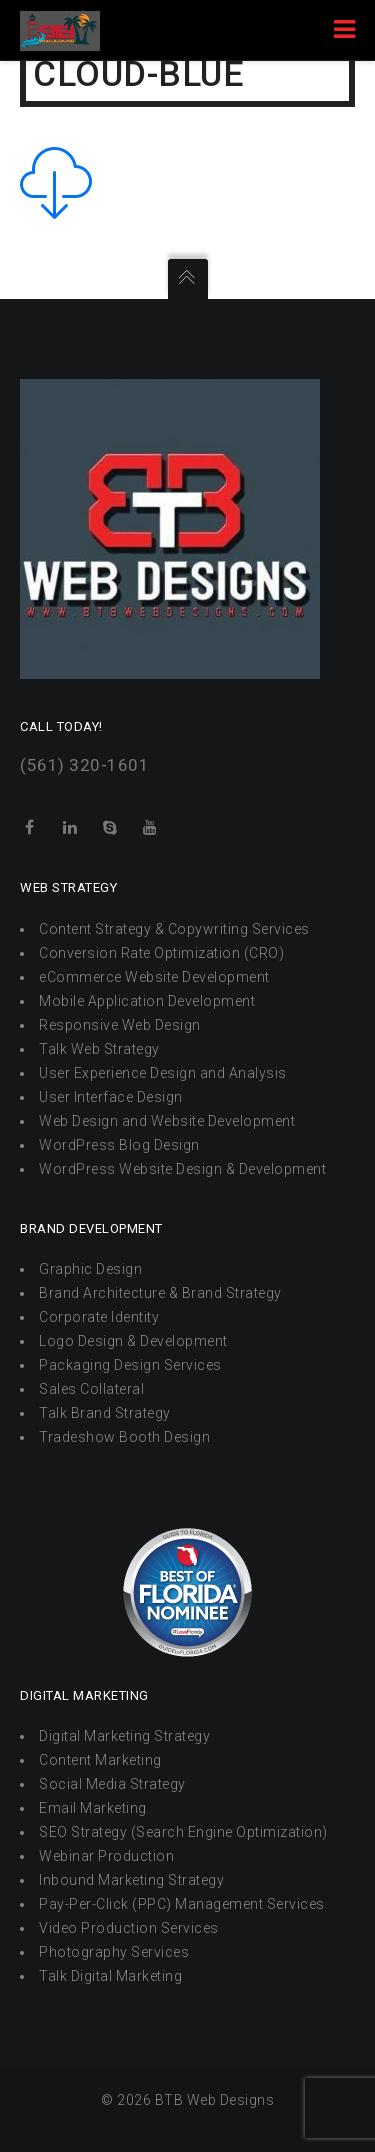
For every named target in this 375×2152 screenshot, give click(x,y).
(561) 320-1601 (84, 765)
